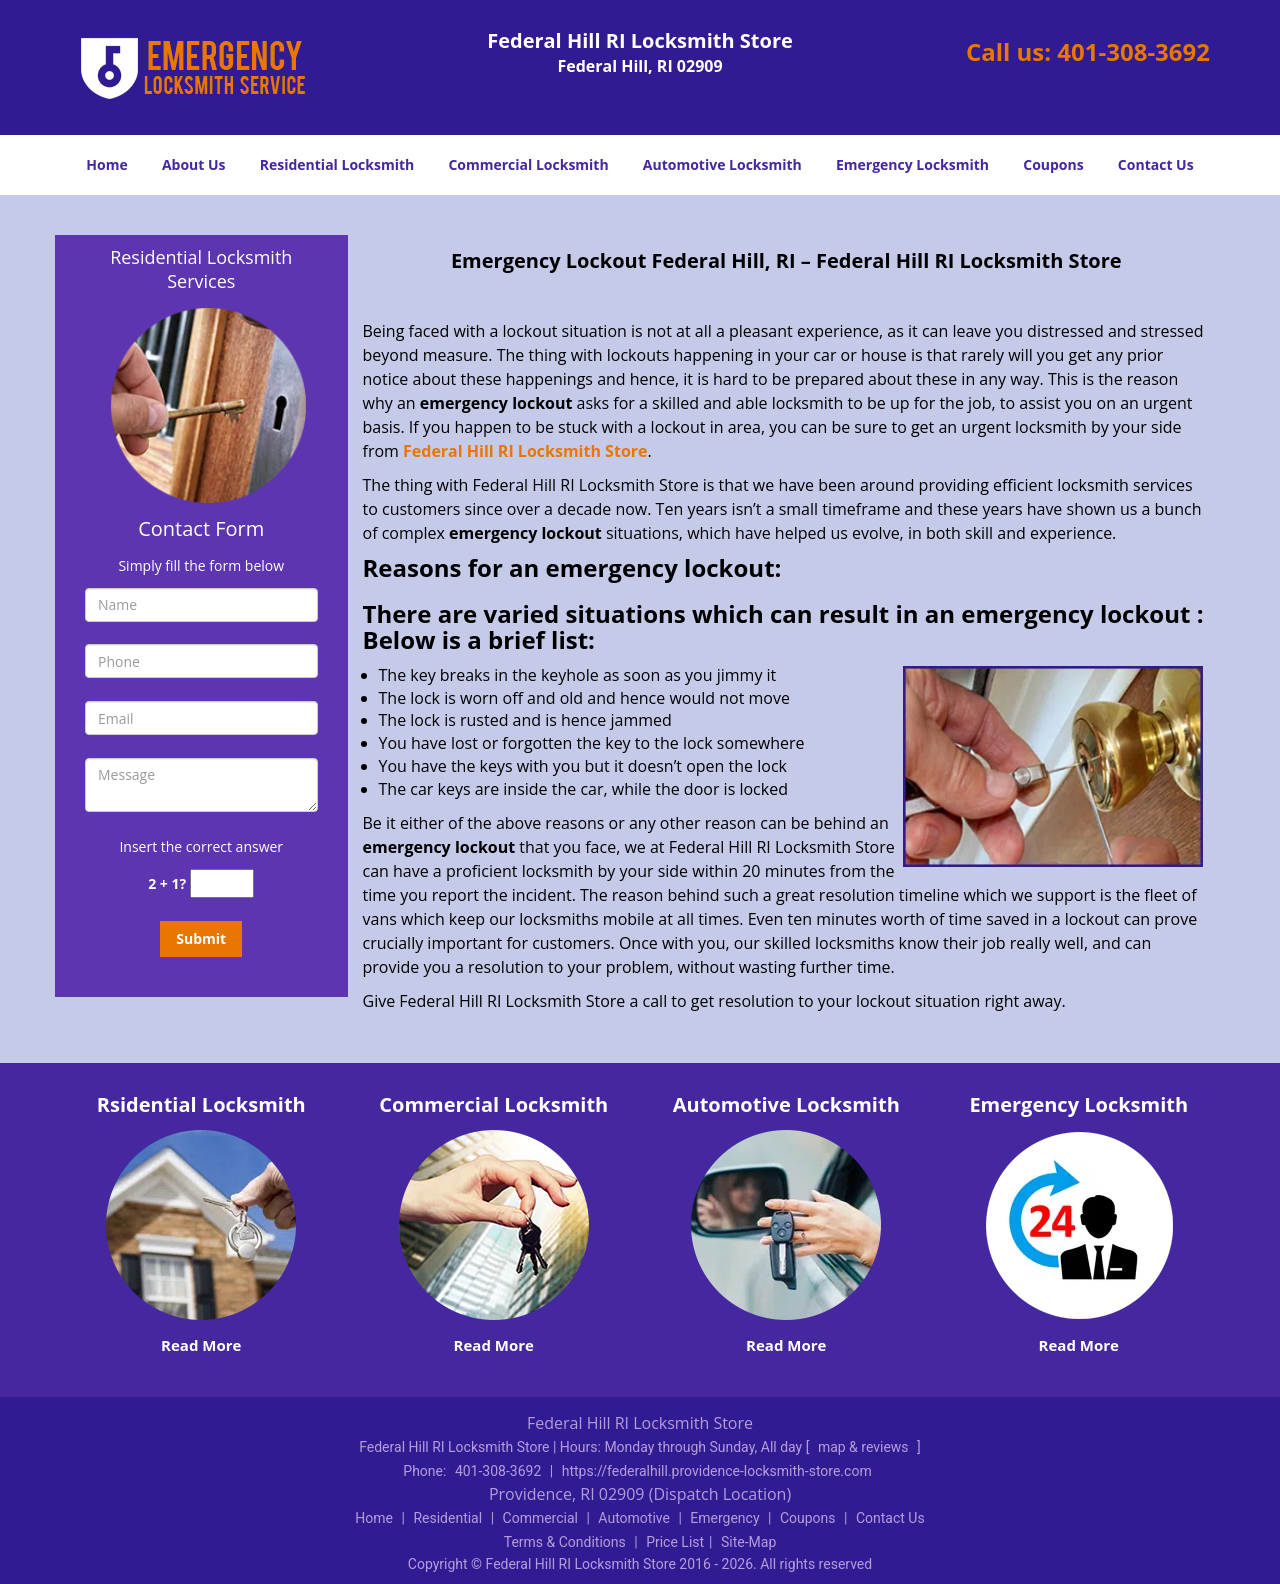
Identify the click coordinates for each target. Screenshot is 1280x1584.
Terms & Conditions (565, 1542)
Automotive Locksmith (722, 164)
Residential (447, 1518)
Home (106, 164)
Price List (675, 1542)
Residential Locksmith (337, 164)
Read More (201, 1345)
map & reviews (865, 1447)
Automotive (634, 1518)
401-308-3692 (1133, 51)
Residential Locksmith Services (201, 269)
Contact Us (1156, 164)
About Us (194, 164)
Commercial (540, 1518)
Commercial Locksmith (528, 164)
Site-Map (748, 1542)
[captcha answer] (222, 883)
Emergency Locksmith (912, 164)
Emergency (724, 1518)
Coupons (1053, 164)
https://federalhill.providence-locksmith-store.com (717, 1471)
